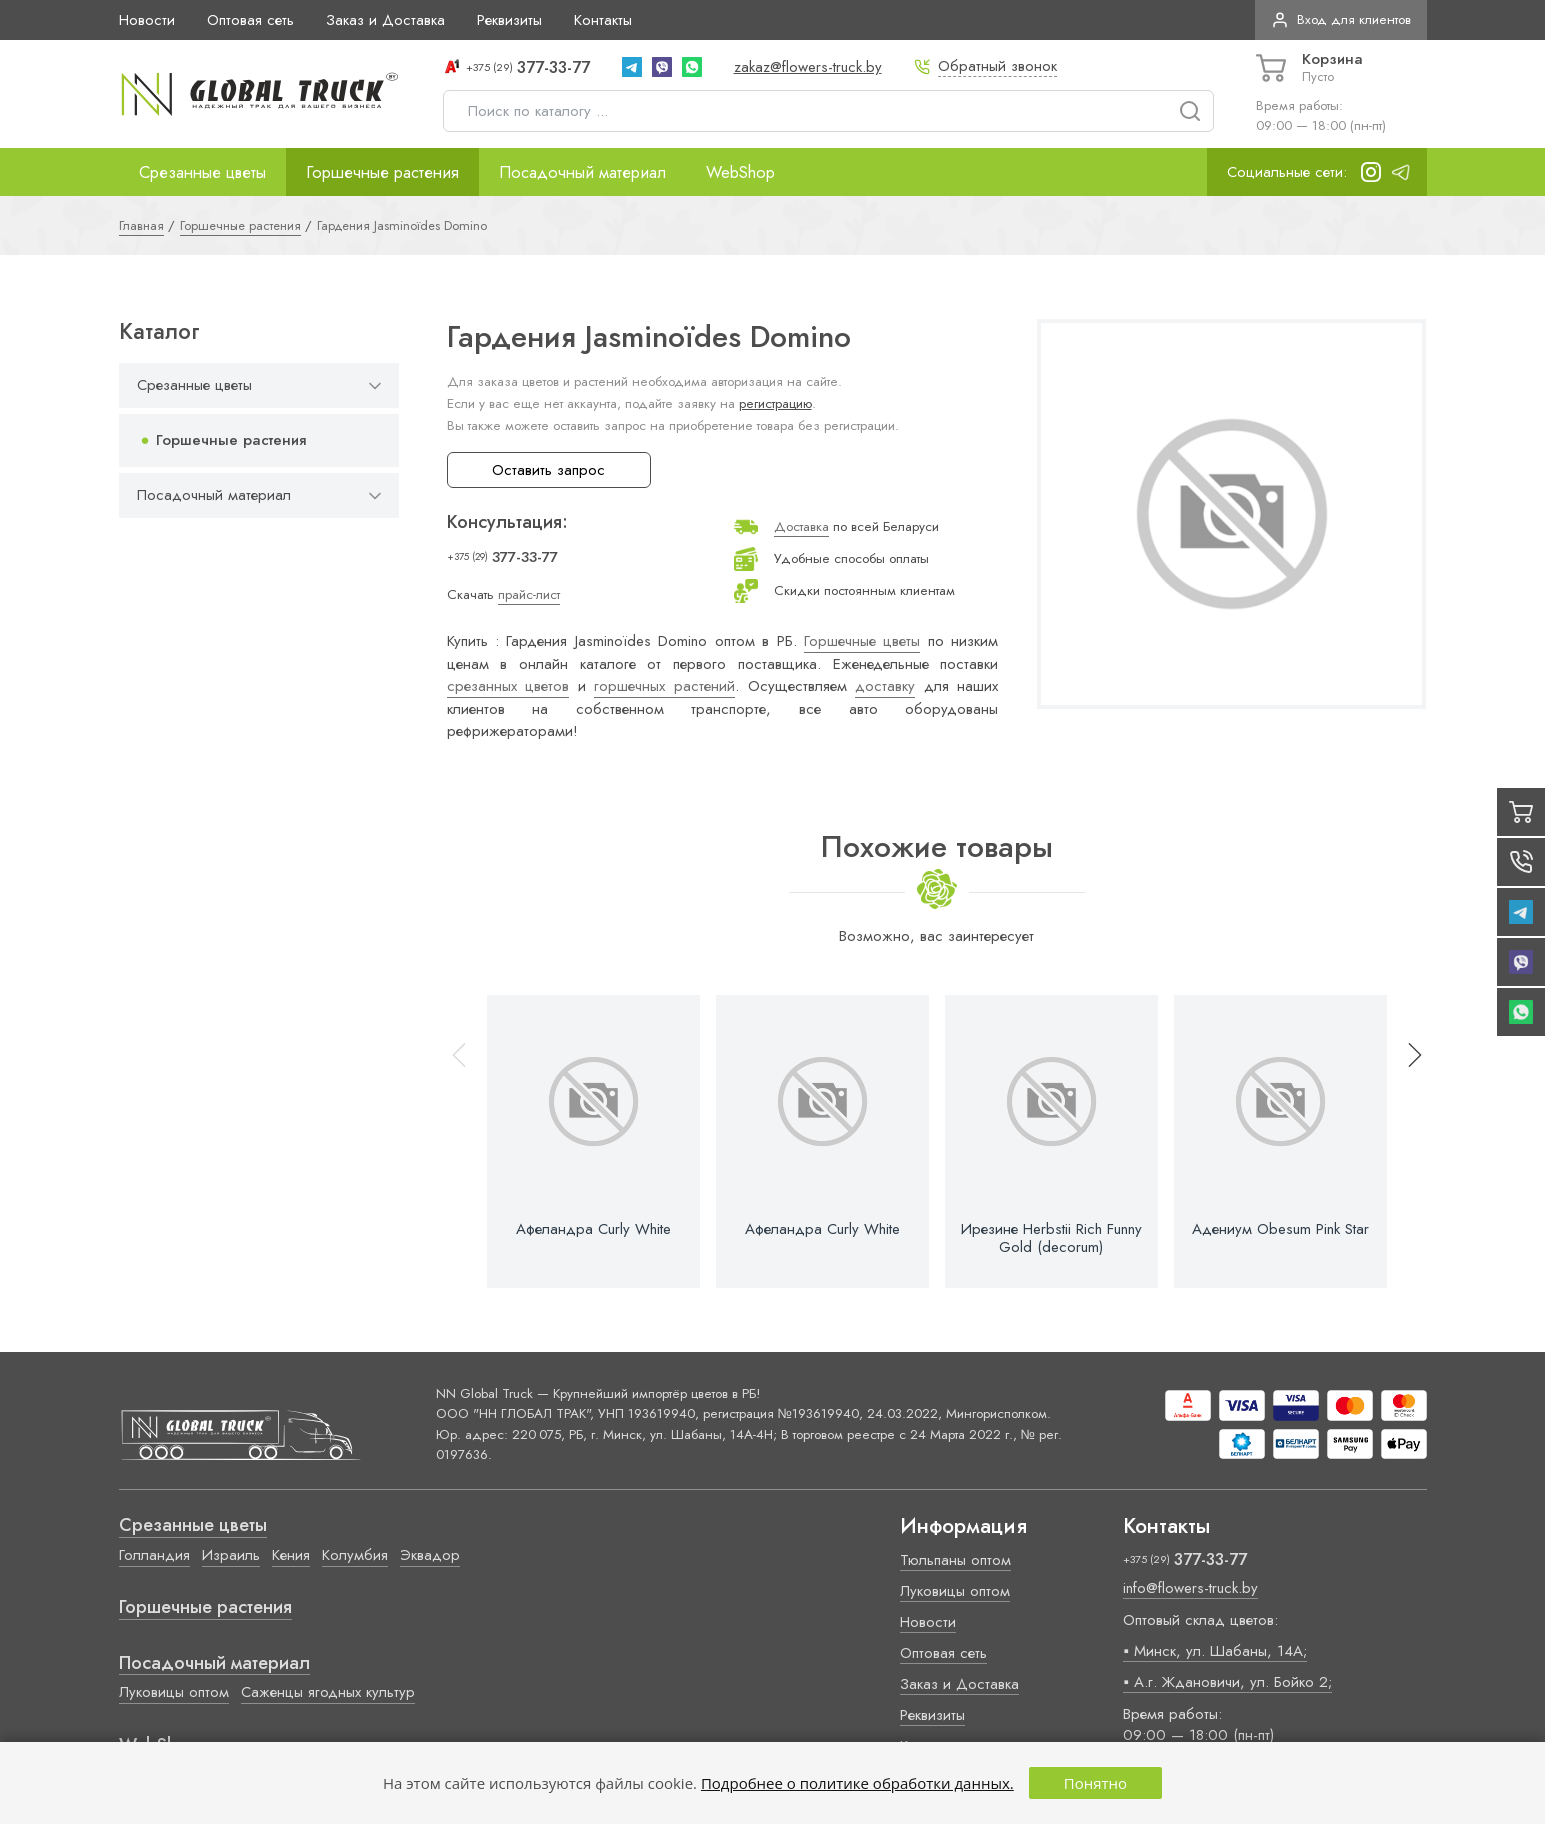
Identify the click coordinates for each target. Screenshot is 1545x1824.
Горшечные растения (382, 172)
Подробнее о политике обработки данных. (857, 1783)
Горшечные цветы (862, 641)
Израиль (231, 1555)
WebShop (740, 172)
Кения (291, 1555)
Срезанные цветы (202, 172)
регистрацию (775, 403)
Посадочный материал (582, 172)
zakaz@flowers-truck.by (808, 67)
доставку (885, 686)
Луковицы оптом (174, 1692)
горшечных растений (664, 686)
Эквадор (430, 1555)
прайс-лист (529, 594)
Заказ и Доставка (385, 20)
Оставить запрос (548, 470)
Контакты (603, 20)
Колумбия (355, 1555)
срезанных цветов (508, 686)
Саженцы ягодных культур (328, 1692)
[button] (1406, 1141)
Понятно (1095, 1783)
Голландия (154, 1555)
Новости (147, 20)
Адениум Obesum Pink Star (1280, 1229)
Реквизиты (509, 20)
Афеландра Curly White (593, 1229)
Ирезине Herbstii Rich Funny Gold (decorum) (1051, 1238)
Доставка (801, 526)
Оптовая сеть (250, 20)
